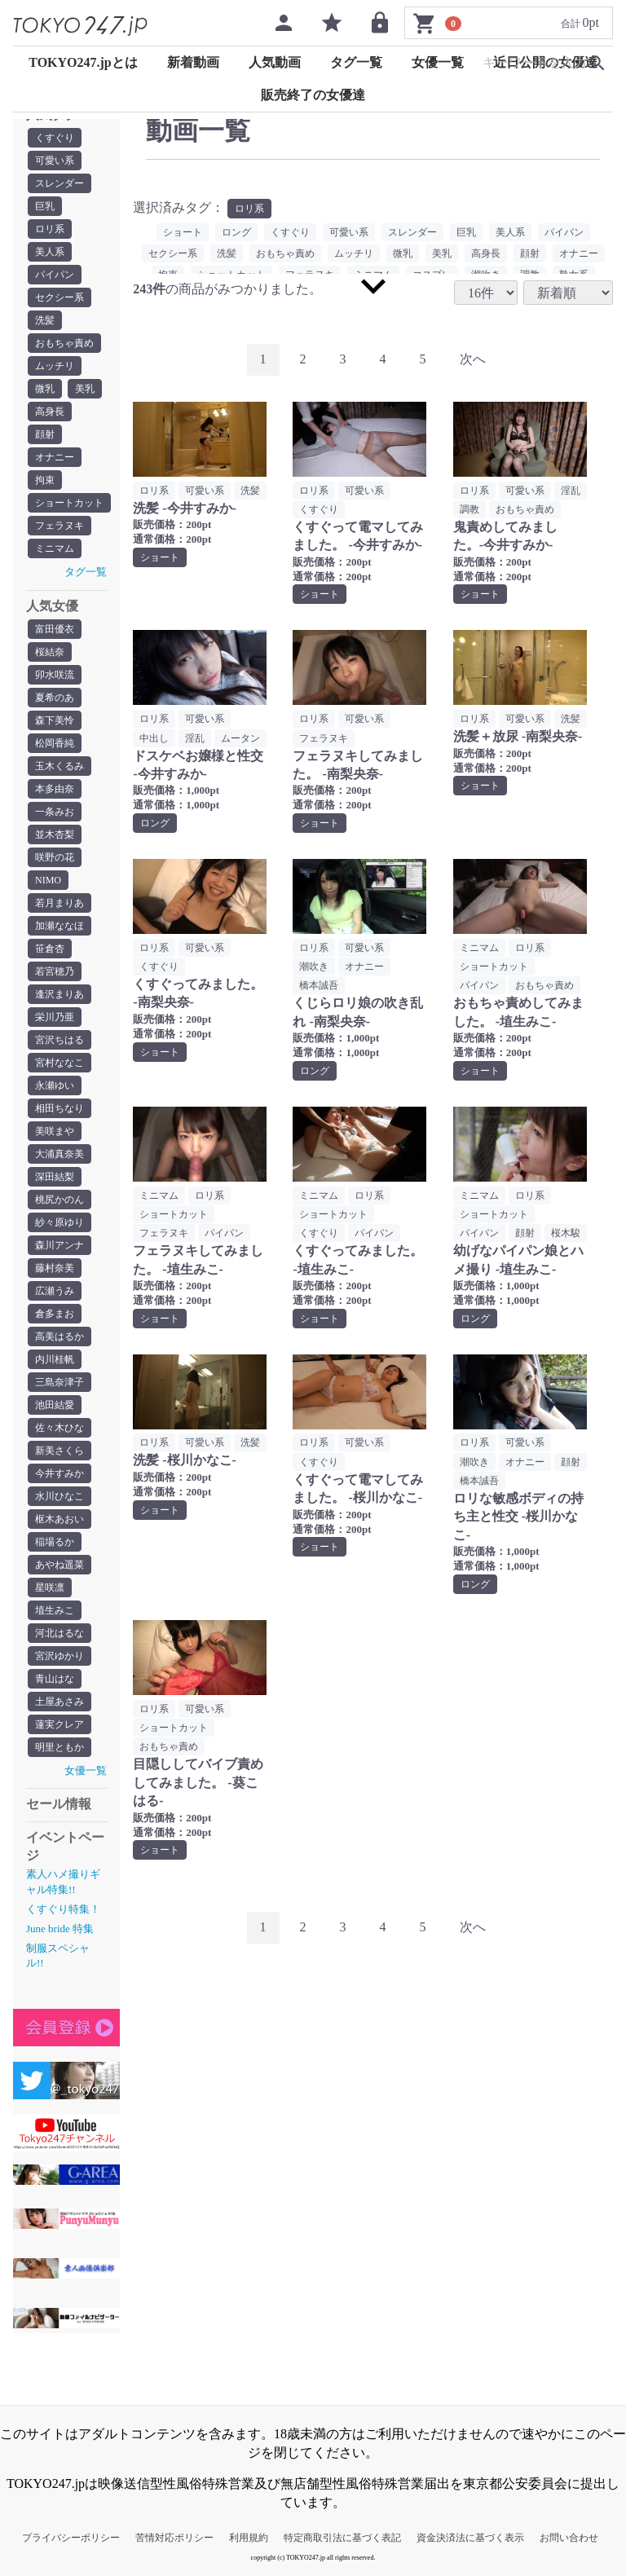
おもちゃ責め (64, 343)
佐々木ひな (59, 1427)
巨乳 (45, 206)
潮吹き (313, 966)
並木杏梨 (54, 834)
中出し (154, 738)
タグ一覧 (356, 62)
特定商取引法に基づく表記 (342, 2537)
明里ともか (59, 1747)
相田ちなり (59, 1108)
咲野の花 (54, 857)
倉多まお (54, 1313)
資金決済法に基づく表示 (470, 2537)
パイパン (54, 274)
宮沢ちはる (59, 1040)
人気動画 (275, 62)
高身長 (49, 411)
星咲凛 (49, 1587)
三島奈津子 (59, 1382)
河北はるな (59, 1633)
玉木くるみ (59, 766)
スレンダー (59, 183)
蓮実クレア (59, 1724)
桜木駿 (565, 1233)
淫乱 (570, 490)
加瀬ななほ (59, 925)
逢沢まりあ (59, 994)
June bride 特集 (60, 1928)
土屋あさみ (59, 1701)
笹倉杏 (49, 948)
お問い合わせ (569, 2537)
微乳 (45, 388)
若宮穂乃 (54, 971)
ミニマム (54, 548)
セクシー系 (59, 297)
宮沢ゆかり (59, 1656)
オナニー (54, 457)
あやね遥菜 (59, 1564)
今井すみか (59, 1473)
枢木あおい (59, 1519)
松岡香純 (54, 743)
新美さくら (59, 1450)
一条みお (54, 811)
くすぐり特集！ (63, 1909)
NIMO (48, 880)
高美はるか (59, 1336)
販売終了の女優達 (313, 95)
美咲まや (54, 1131)
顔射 (45, 434)
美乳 (85, 388)
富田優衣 (54, 629)
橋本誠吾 (318, 985)
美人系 (49, 252)
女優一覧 (438, 62)
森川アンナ (59, 1245)
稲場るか (54, 1542)
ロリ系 (49, 229)
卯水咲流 (54, 674)
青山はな (54, 1678)
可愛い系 (54, 160)
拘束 (45, 480)
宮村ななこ (59, 1062)
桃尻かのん (59, 1199)
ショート (182, 232)
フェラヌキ (59, 525)
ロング (236, 232)
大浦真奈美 (59, 1154)
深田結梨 (54, 1176)
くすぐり (54, 137)
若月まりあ (59, 903)
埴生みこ (54, 1610)
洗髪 (45, 320)
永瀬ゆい (54, 1085)
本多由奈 (54, 789)
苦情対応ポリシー (174, 2537)
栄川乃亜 (54, 1017)
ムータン (240, 738)
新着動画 (193, 62)
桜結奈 (49, 652)
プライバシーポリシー (71, 2537)
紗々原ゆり (59, 1222)
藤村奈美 (54, 1268)
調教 (469, 509)
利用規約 (248, 2537)
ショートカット (69, 503)
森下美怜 (54, 720)
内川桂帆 (54, 1359)
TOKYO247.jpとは (83, 62)
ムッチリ (54, 366)
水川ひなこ (59, 1496)
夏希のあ (54, 697)
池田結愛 (54, 1405)
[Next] (473, 360)
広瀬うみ (54, 1291)
